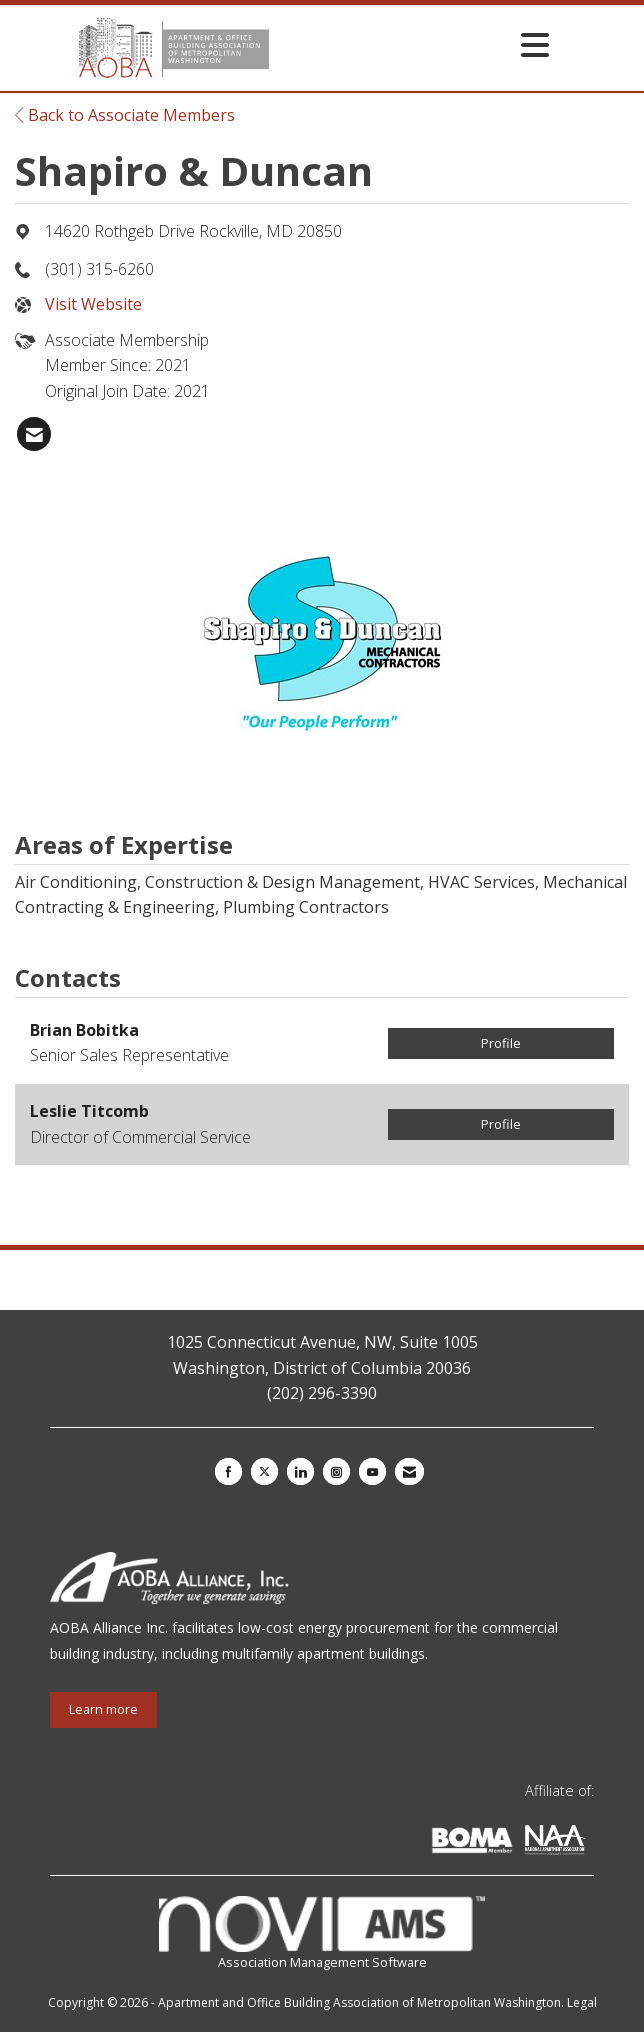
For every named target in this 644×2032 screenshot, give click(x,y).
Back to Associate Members (125, 115)
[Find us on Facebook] (228, 1471)
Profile (501, 1043)
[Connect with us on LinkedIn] (300, 1471)
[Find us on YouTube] (372, 1471)
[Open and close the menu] (414, 44)
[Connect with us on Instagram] (336, 1471)
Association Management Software (322, 1933)
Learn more (103, 1709)
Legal (582, 2002)
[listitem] (34, 434)
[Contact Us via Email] (409, 1471)
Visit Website (93, 304)
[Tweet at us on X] (264, 1471)
